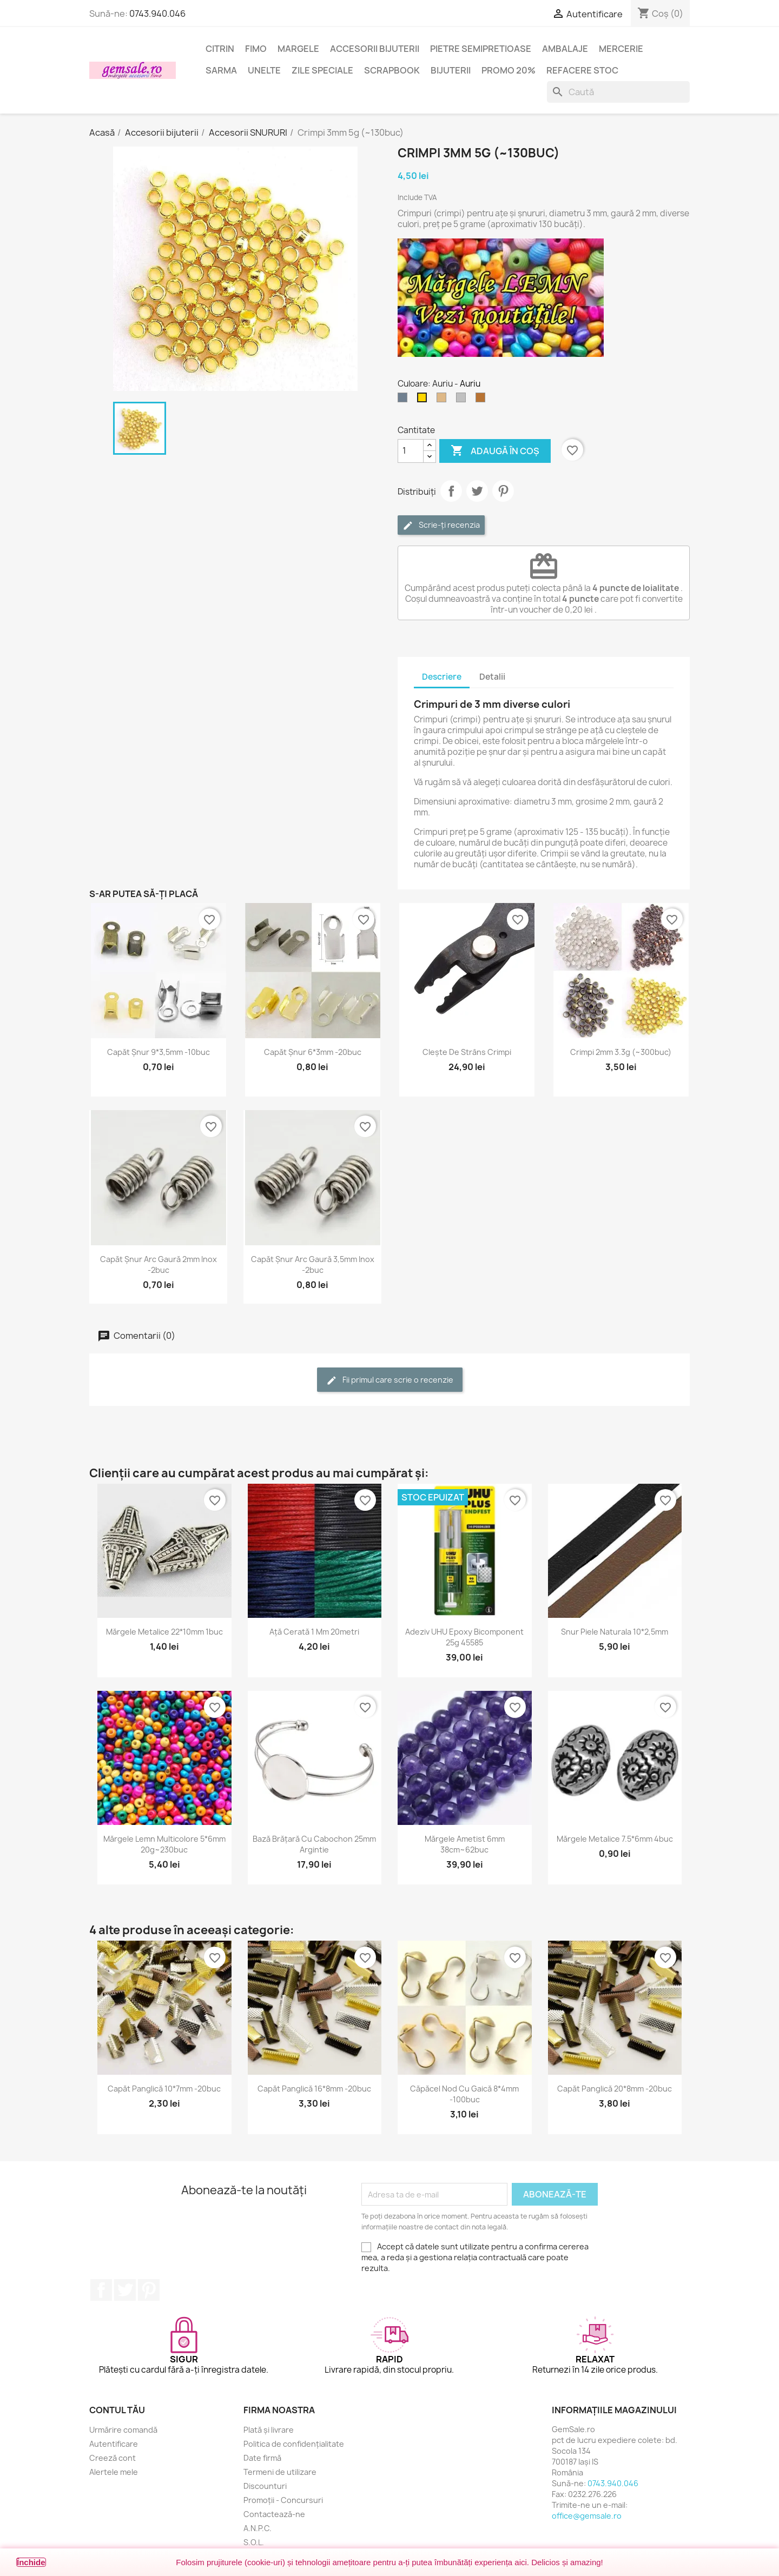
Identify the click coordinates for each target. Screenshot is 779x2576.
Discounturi (265, 2486)
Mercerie (621, 49)
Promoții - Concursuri (283, 2500)
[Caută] (618, 92)
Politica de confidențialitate (293, 2444)
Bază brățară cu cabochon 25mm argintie (314, 1844)
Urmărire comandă (123, 2430)
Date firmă (262, 2458)
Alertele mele (113, 2472)
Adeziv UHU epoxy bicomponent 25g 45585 (464, 1637)
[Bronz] (444, 400)
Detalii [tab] (492, 676)
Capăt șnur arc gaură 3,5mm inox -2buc (312, 1264)
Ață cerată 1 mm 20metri (314, 1631)
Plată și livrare (268, 2430)
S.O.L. (253, 2542)
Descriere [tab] (441, 676)
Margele (298, 49)
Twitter (125, 2290)
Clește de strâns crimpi (466, 1052)
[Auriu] (424, 400)
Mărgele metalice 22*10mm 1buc (164, 1631)
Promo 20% (508, 70)
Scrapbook (392, 70)
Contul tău (117, 2410)
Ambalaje (565, 49)
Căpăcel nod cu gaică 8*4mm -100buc (464, 2093)
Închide (31, 2562)
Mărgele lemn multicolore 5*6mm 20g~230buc (164, 1844)
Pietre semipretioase (480, 49)
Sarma (221, 70)
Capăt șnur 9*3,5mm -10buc (158, 1052)
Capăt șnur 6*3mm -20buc (312, 1052)
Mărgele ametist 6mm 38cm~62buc (465, 1844)
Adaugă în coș (495, 451)
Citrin (220, 49)
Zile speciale (322, 70)
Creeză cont (112, 2458)
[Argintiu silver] (463, 400)
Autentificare (113, 2444)
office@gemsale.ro (587, 2516)
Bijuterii (451, 70)
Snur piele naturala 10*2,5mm (614, 1631)
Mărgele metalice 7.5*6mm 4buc (615, 1839)
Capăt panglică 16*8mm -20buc (314, 2088)
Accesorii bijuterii (374, 49)
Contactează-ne (274, 2514)
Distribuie (451, 491)
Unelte (264, 70)
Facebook (101, 2290)
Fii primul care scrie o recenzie (389, 1380)
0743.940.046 (157, 13)
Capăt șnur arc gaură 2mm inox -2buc (158, 1264)
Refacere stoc (582, 70)
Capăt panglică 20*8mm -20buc (614, 2088)
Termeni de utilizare (279, 2472)
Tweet (477, 491)
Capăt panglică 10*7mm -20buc (164, 2088)
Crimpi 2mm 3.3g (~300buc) (620, 1052)
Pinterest (503, 491)
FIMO (256, 49)
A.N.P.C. (257, 2528)
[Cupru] (483, 400)
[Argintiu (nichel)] (405, 400)
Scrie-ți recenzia (441, 525)
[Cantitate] (411, 451)
